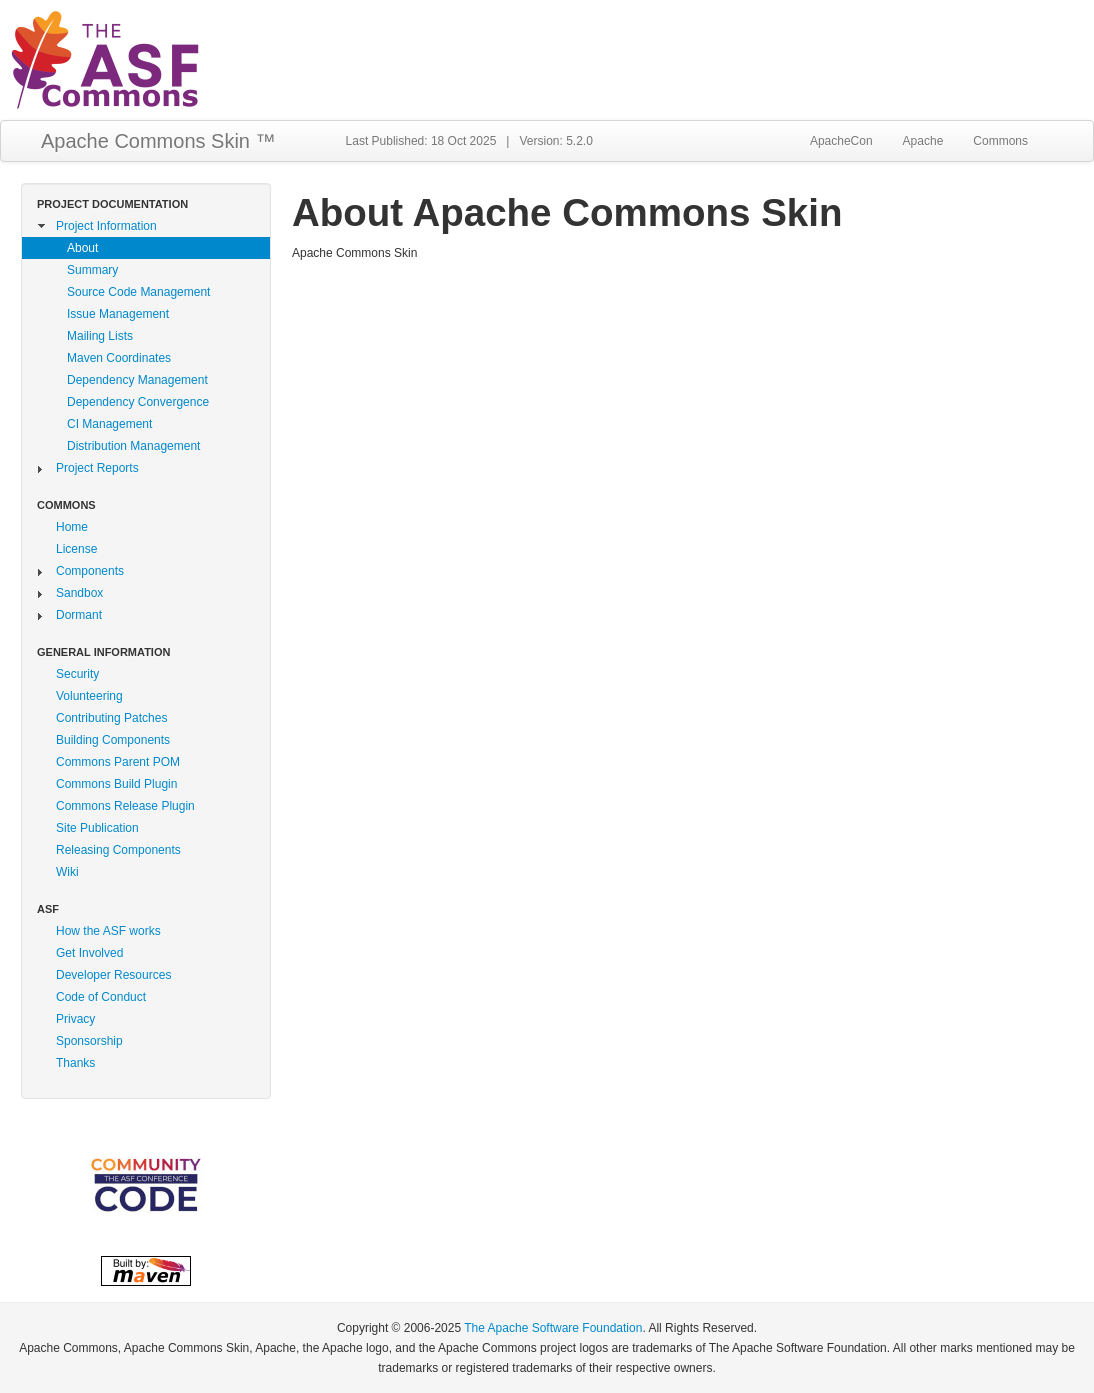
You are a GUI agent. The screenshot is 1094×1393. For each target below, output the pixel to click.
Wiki (67, 872)
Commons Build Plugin (116, 784)
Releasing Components (118, 850)
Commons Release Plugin (125, 806)
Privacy (75, 1019)
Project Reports (97, 468)
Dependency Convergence (138, 402)
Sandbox (79, 593)
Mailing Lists (100, 336)
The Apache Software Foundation (553, 1328)
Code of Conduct (101, 997)
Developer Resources (113, 975)
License (76, 549)
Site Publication (97, 828)
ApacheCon (841, 141)
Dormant (79, 615)
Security (77, 674)
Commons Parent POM (118, 762)
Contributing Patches (111, 718)
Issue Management (118, 314)
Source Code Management (138, 292)
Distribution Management (133, 446)
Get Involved (89, 953)
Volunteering (89, 696)
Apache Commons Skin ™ (158, 141)
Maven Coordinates (119, 358)
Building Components (113, 740)
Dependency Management (137, 380)
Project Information (106, 226)
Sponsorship (89, 1041)
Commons (1000, 141)
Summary (92, 270)
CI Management (109, 424)
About (82, 248)
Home (72, 527)
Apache (923, 141)
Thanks (75, 1063)
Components (90, 571)
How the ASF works (108, 931)
